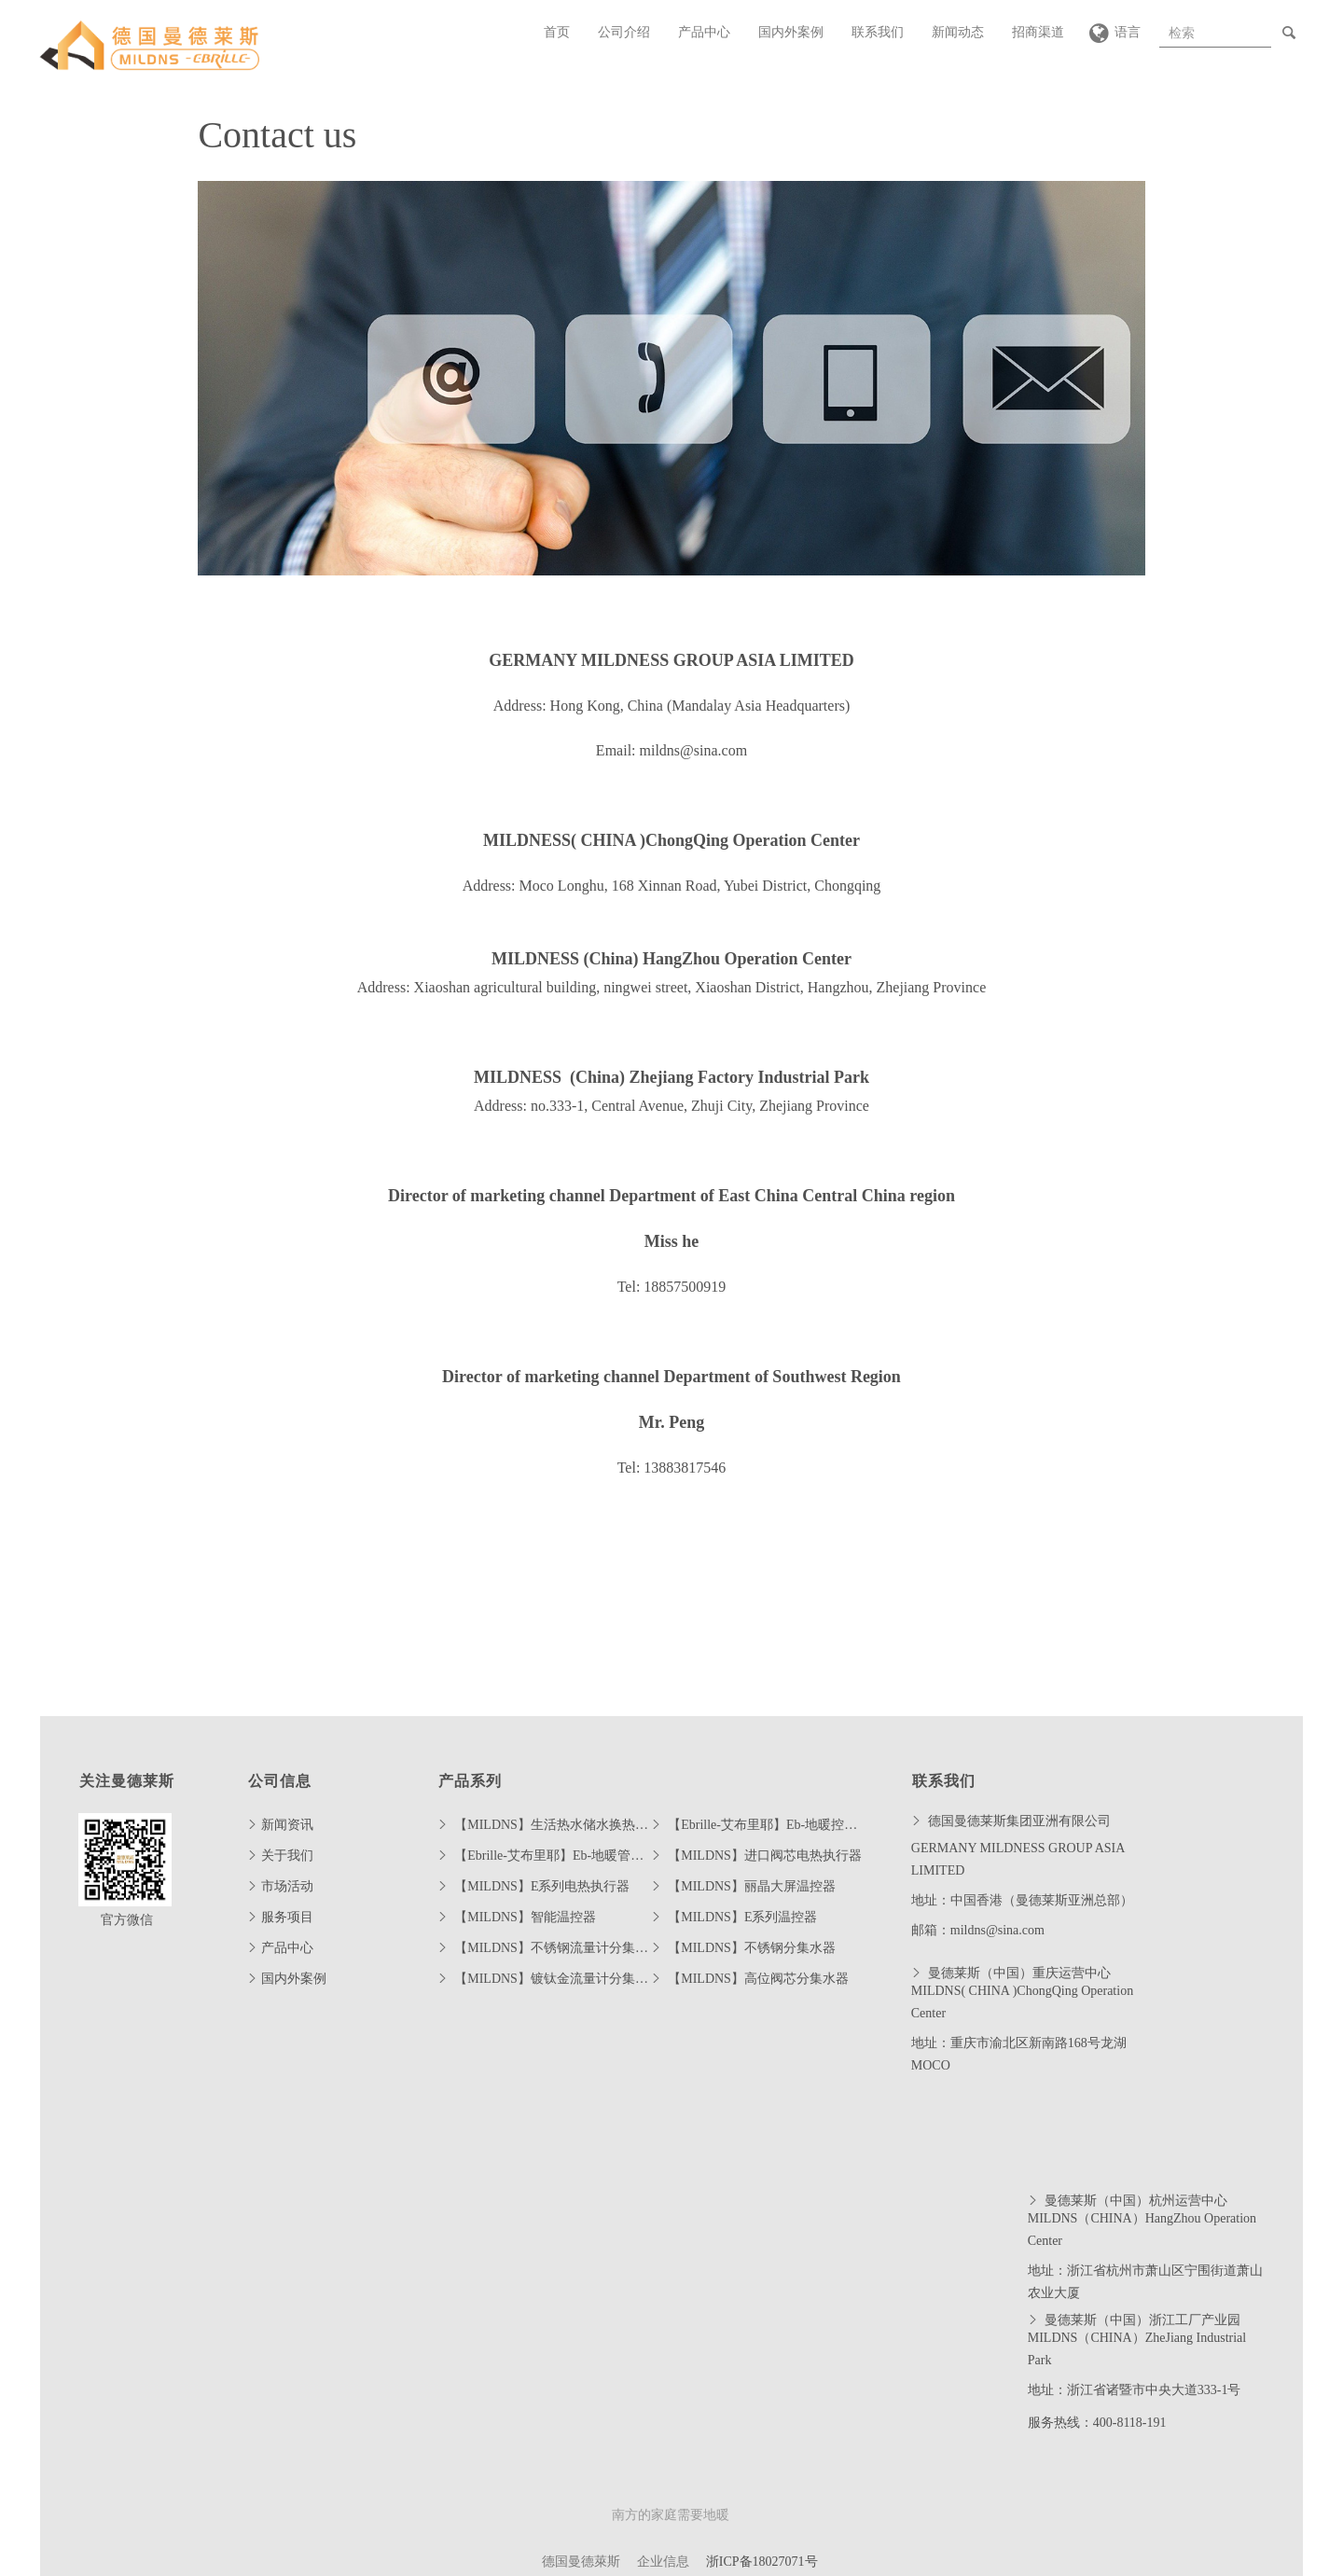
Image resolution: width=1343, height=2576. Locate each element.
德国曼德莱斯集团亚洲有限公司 (1018, 1821)
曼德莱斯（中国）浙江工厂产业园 (1141, 2320)
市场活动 (287, 1886)
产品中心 (704, 32)
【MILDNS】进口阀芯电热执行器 (765, 1856)
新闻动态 (958, 32)
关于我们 (287, 1856)
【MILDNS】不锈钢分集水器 (752, 1948)
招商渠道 (1038, 32)
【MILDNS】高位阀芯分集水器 (758, 1979)
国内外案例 (791, 32)
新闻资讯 (287, 1825)
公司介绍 (624, 32)
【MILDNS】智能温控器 (525, 1917)
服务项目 (287, 1917)
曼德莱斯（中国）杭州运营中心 (1135, 2201)
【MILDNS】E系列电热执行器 (542, 1886)
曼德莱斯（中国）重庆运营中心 (1018, 1973)
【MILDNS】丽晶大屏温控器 (752, 1886)
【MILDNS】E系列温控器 (742, 1917)
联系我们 (877, 32)
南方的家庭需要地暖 (670, 2515)
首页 (557, 32)
